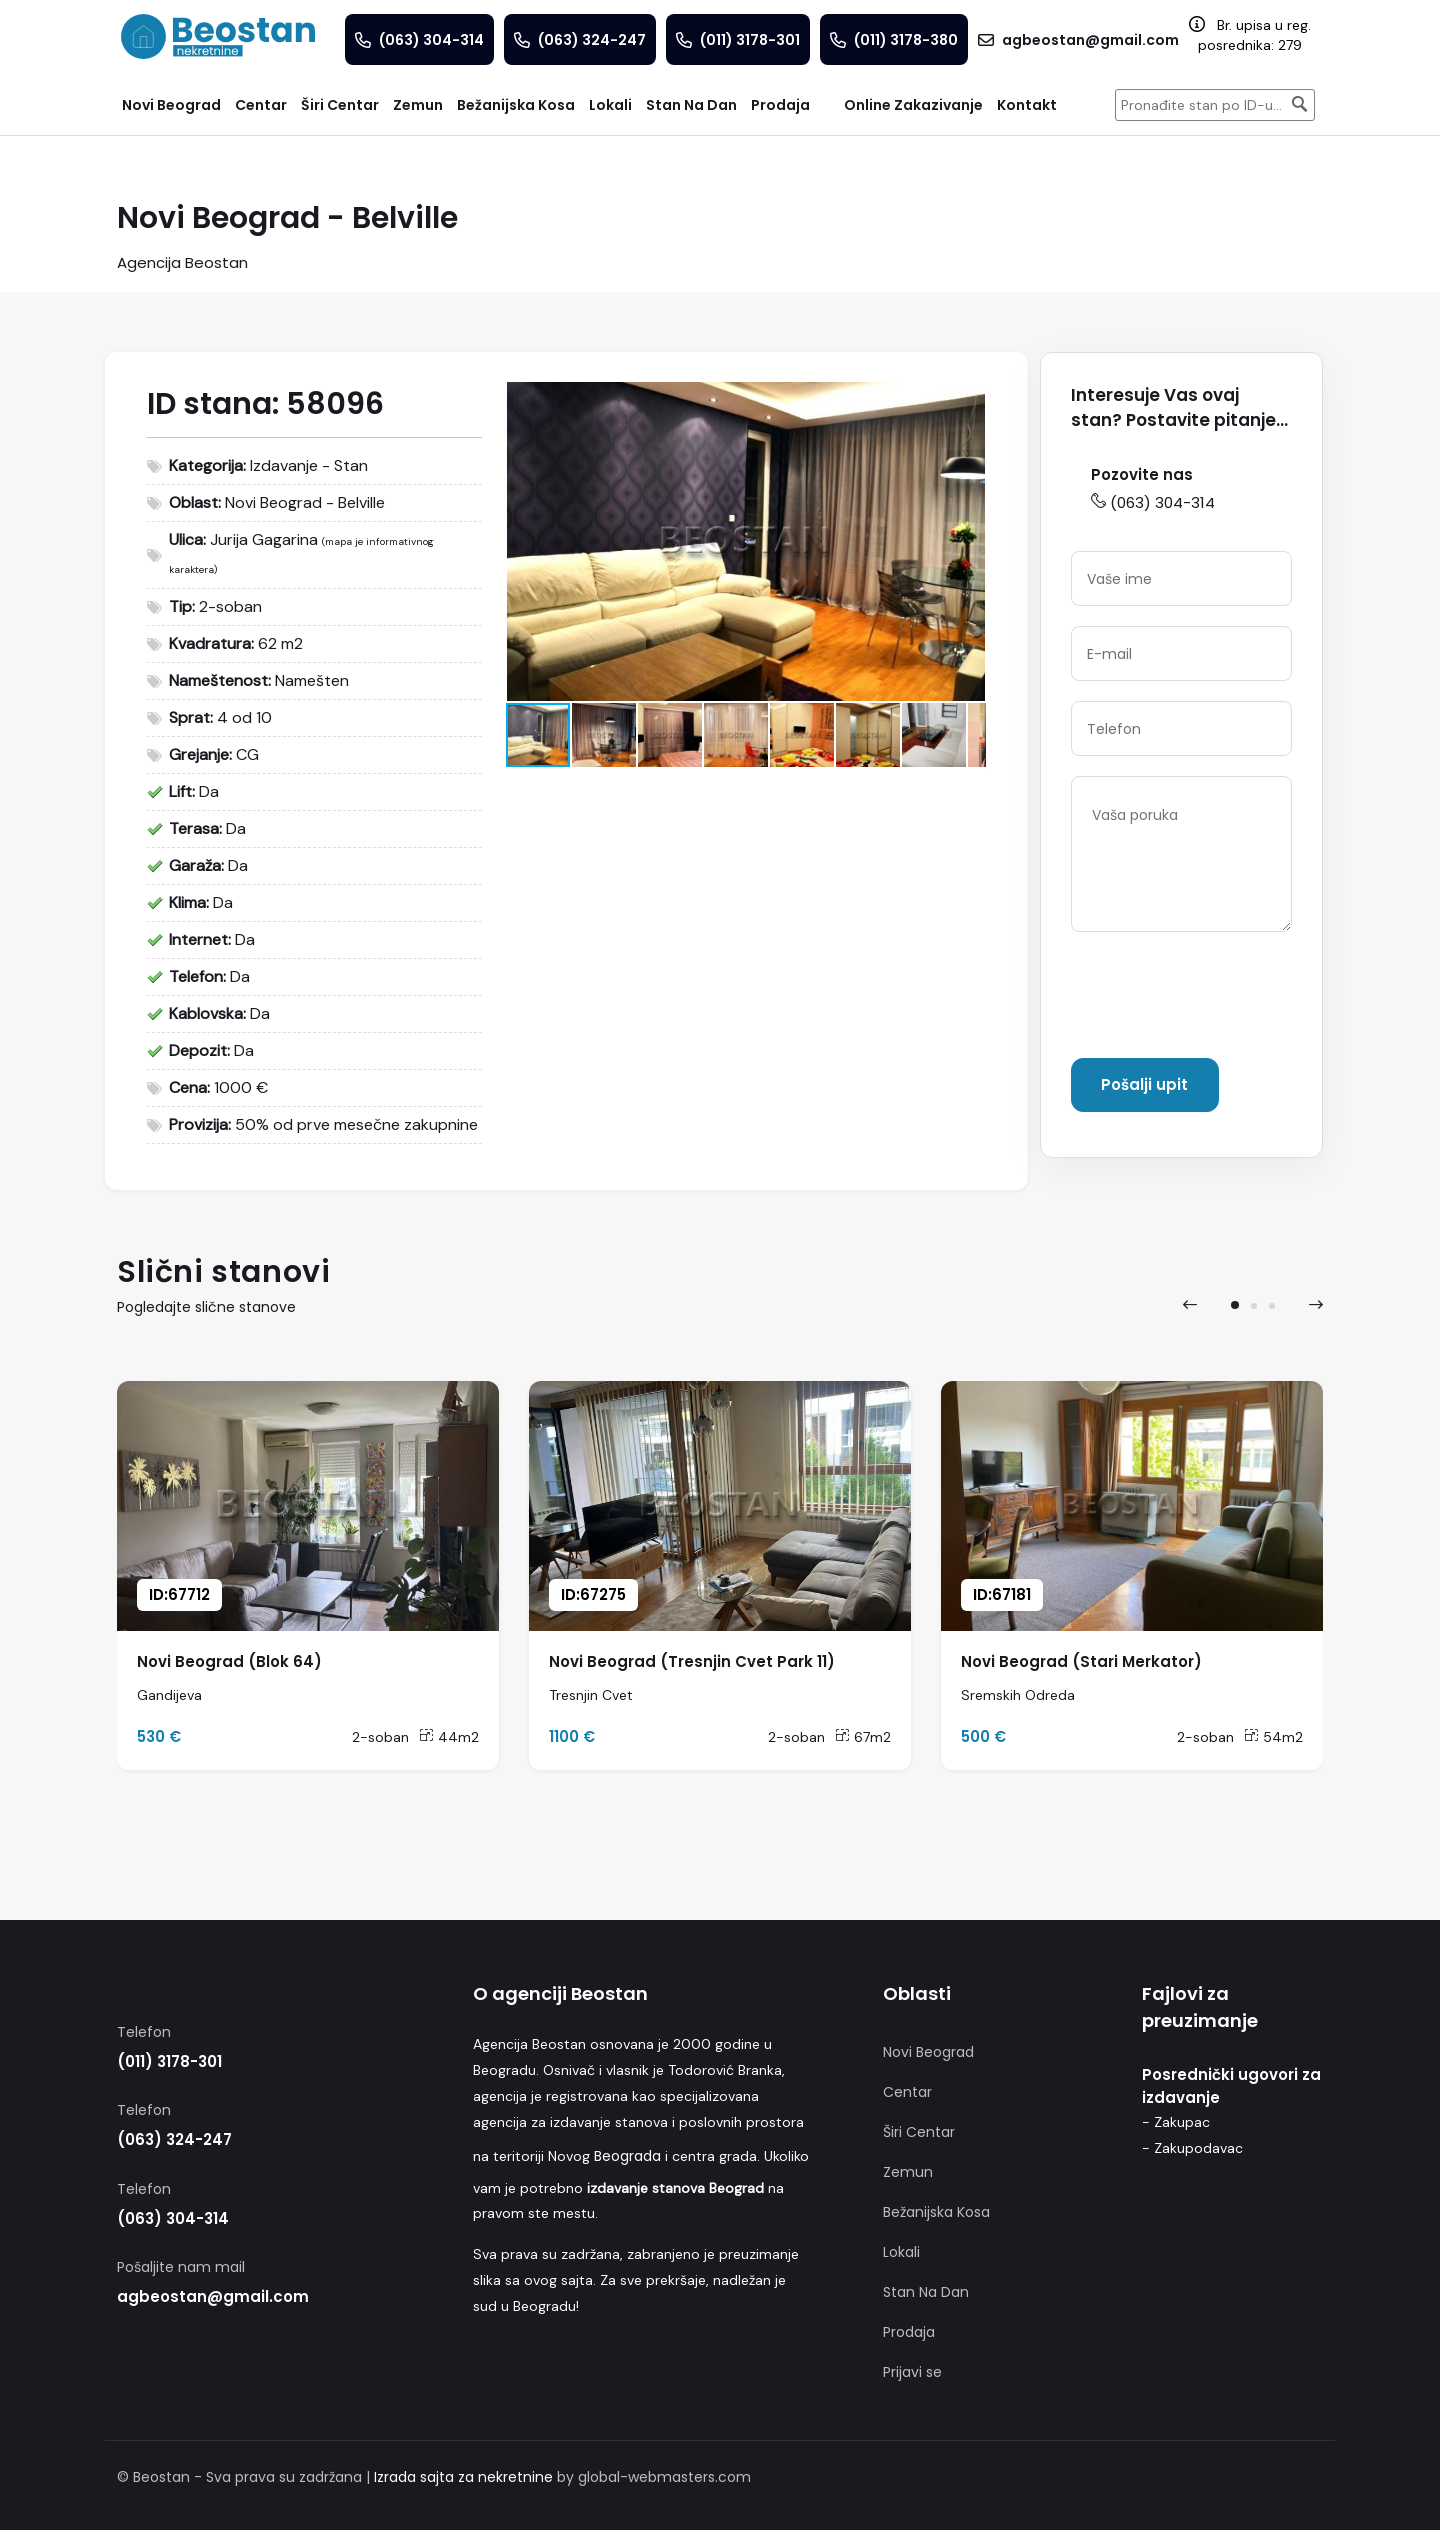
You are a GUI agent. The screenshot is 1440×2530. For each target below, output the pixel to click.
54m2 (1273, 1737)
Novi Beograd (928, 2052)
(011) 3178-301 (169, 2061)
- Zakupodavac (1192, 2148)
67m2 (863, 1737)
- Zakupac (1176, 2122)
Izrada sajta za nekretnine (463, 2477)
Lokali (901, 2252)
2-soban (380, 1737)
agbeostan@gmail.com (213, 2296)
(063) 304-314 (1153, 502)
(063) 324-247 (174, 2139)
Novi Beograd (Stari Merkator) (1081, 1661)
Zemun (908, 2172)
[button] (967, 400)
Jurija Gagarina (264, 539)
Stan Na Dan (926, 2292)
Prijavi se (912, 2372)
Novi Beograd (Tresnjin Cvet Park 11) (692, 1661)
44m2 (449, 1737)
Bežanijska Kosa (936, 2212)
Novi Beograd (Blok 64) (229, 1661)
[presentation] (1223, 999)
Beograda (627, 2156)
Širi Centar (919, 2132)
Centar (907, 2092)
